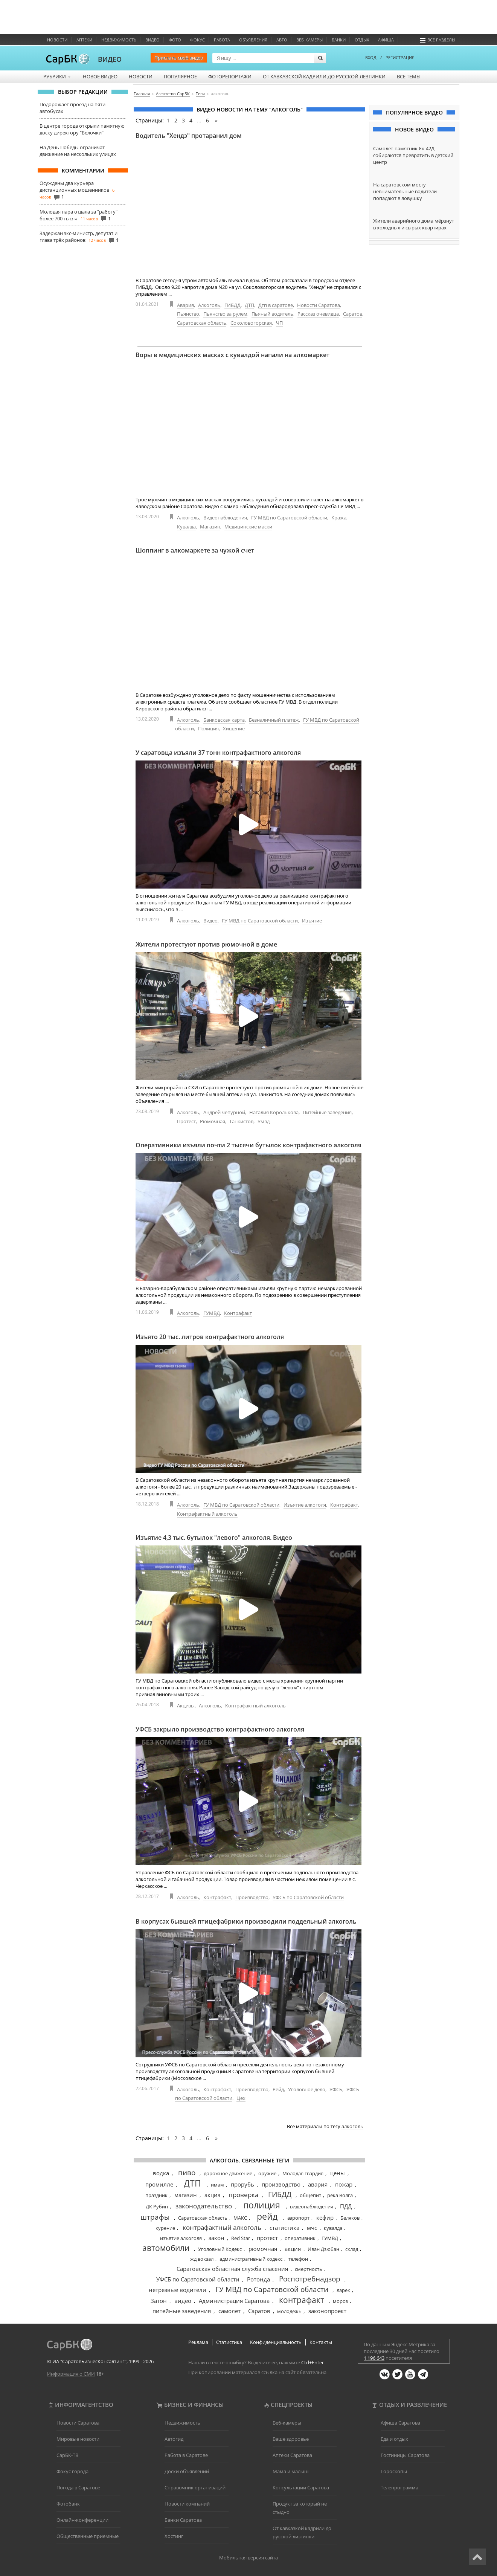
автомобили (165, 2248)
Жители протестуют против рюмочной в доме (206, 944)
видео (182, 2300)
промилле (159, 2184)
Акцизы (186, 1705)
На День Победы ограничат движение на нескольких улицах (78, 150)
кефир (325, 2217)
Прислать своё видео (178, 57)
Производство (251, 1897)
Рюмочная (212, 1121)
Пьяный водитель (272, 313)
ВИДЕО (110, 59)
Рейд (278, 2089)
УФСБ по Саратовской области (308, 1897)
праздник (156, 2195)
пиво (186, 2172)
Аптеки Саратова (292, 2455)
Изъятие (312, 920)
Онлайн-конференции (82, 2519)
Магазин (210, 526)
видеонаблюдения (311, 2206)
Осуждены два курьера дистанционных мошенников (74, 186)
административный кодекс (251, 2258)
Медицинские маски (248, 526)
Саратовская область (201, 322)
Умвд (264, 1121)
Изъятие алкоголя (305, 1504)
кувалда (333, 2228)
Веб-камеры (309, 40)
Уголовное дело (306, 2089)
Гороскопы (394, 2471)
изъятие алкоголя (181, 2238)
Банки (339, 40)
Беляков (350, 2217)
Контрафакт (238, 1313)
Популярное (180, 76)
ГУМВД (211, 1313)
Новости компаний (187, 2503)
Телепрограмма (399, 2487)
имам (217, 2184)
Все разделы (437, 40)
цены (337, 2173)
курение (165, 2228)
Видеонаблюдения (225, 517)
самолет (229, 2311)
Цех (240, 2098)
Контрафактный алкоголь (207, 1513)
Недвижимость (118, 40)
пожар (343, 2184)
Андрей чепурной (224, 1112)
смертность (308, 2269)
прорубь (242, 2184)
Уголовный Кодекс (220, 2249)
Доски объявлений (187, 2471)
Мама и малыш (291, 2471)
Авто (281, 40)
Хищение (234, 728)
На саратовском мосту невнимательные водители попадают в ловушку (405, 191)
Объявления (253, 40)
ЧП (279, 322)
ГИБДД (232, 305)
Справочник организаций (195, 2487)
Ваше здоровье (291, 2439)
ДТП (249, 305)
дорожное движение (228, 2173)
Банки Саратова (183, 2519)
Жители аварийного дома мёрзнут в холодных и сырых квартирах (413, 224)
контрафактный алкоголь (222, 2227)
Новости (57, 40)
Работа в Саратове (186, 2455)
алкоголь (352, 2126)
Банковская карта (224, 719)
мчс (312, 2227)
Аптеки (84, 40)
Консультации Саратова (301, 2487)
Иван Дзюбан (323, 2249)
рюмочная (262, 2248)
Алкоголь (209, 305)
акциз (212, 2195)
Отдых (362, 40)
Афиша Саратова (400, 2422)
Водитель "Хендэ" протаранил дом (189, 135)
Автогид (174, 2439)
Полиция (208, 728)
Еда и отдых (394, 2439)
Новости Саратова (318, 305)
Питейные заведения (327, 1112)
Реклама (198, 2342)
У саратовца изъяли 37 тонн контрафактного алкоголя (218, 752)
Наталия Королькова (274, 1112)
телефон (298, 2258)
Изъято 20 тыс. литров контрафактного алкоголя (210, 1337)
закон (216, 2238)
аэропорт (298, 2217)
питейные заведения (181, 2311)
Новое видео (100, 76)
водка (161, 2173)
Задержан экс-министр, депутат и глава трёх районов (78, 236)
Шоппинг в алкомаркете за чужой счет (195, 550)
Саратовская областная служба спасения (232, 2268)
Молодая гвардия (302, 2173)
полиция (261, 2205)
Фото (175, 40)
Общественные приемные (87, 2536)
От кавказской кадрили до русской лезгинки (324, 76)
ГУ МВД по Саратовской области (289, 517)
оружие (267, 2173)
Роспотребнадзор (309, 2279)
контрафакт (301, 2300)
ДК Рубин (157, 2206)
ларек (343, 2290)
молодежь (289, 2311)
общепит (310, 2195)
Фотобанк (68, 2503)
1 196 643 (374, 2358)
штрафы (155, 2217)
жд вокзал (201, 2258)
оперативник (300, 2238)
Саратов (352, 313)
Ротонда (258, 2279)
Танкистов (241, 1121)
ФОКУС (197, 40)
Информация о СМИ (71, 2373)
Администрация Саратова (234, 2300)
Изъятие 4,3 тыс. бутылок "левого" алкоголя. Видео (214, 1537)
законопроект (327, 2311)
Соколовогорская (251, 322)
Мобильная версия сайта (248, 2557)
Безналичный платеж (274, 719)
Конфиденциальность (276, 2342)
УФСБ (335, 2089)
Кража (338, 517)
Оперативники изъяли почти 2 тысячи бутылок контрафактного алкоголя (248, 1145)
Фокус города (72, 2471)
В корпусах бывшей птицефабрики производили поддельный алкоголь (246, 1921)
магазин (185, 2195)
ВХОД (371, 57)
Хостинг (174, 2536)
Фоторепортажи (230, 76)
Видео (152, 40)
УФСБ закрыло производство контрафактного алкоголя (220, 1729)
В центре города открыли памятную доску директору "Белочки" (82, 129)
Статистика (229, 2342)
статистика (284, 2227)
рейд (267, 2216)
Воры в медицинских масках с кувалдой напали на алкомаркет (232, 355)
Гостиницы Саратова (405, 2455)
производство (281, 2184)
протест (267, 2238)
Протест (186, 1121)
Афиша (386, 40)
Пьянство (188, 313)
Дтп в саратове (275, 305)
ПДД (346, 2206)
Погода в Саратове (78, 2487)
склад (351, 2249)
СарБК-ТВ (67, 2455)
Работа (222, 40)
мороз (340, 2301)
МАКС (240, 2217)
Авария (185, 305)
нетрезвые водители (177, 2290)
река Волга (340, 2195)
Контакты (320, 2342)
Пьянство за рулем (225, 313)
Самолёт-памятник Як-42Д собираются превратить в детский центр (413, 155)
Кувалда (186, 526)
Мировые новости (77, 2439)
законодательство (203, 2206)
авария (318, 2184)
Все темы (409, 76)
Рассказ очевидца (318, 313)
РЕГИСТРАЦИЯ (400, 57)
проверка (243, 2194)
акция (293, 2248)
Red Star (240, 2238)
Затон (159, 2300)
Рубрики (57, 76)
